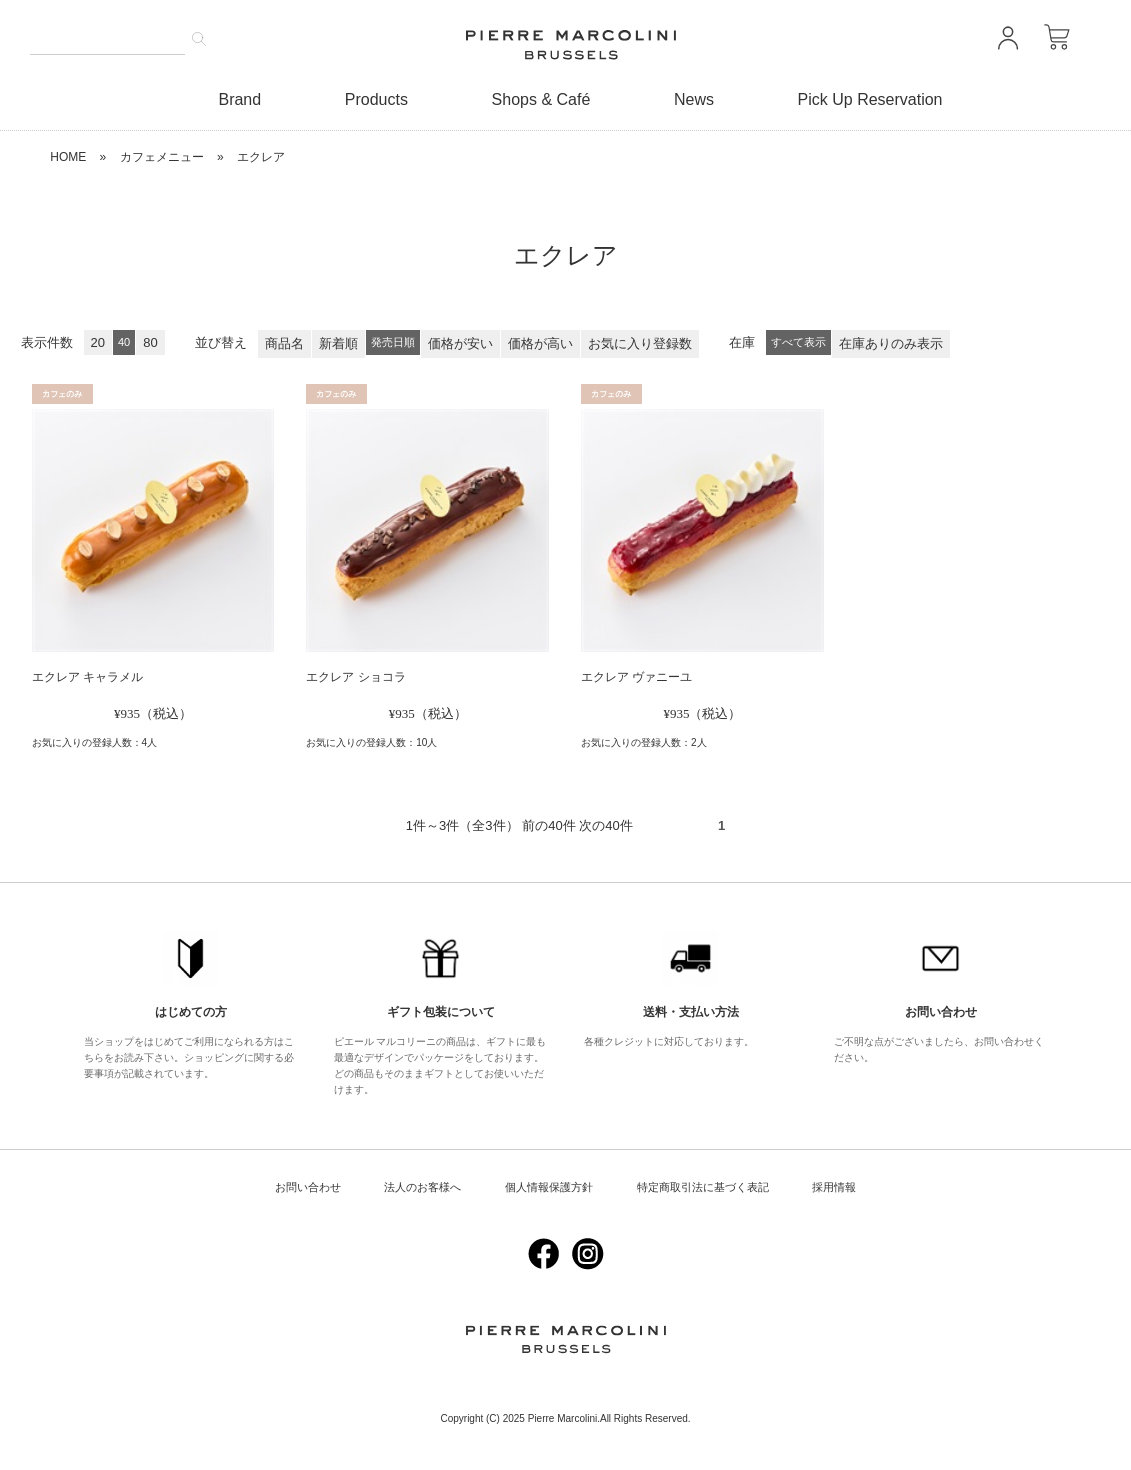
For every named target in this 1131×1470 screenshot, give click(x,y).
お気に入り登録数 (640, 343)
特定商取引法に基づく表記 (703, 1187)
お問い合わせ (308, 1187)
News (694, 99)
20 (98, 342)
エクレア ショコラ (355, 677)
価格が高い (540, 343)
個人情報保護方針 (549, 1187)
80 (150, 342)
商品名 (284, 343)
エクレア (261, 157)
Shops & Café (541, 99)
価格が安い (460, 343)
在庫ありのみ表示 (891, 343)
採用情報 (834, 1187)
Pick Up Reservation (870, 99)
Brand (239, 99)
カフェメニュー (162, 157)
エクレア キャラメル (87, 677)
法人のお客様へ (422, 1187)
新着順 (338, 343)
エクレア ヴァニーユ (636, 677)
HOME (68, 157)
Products (376, 99)
